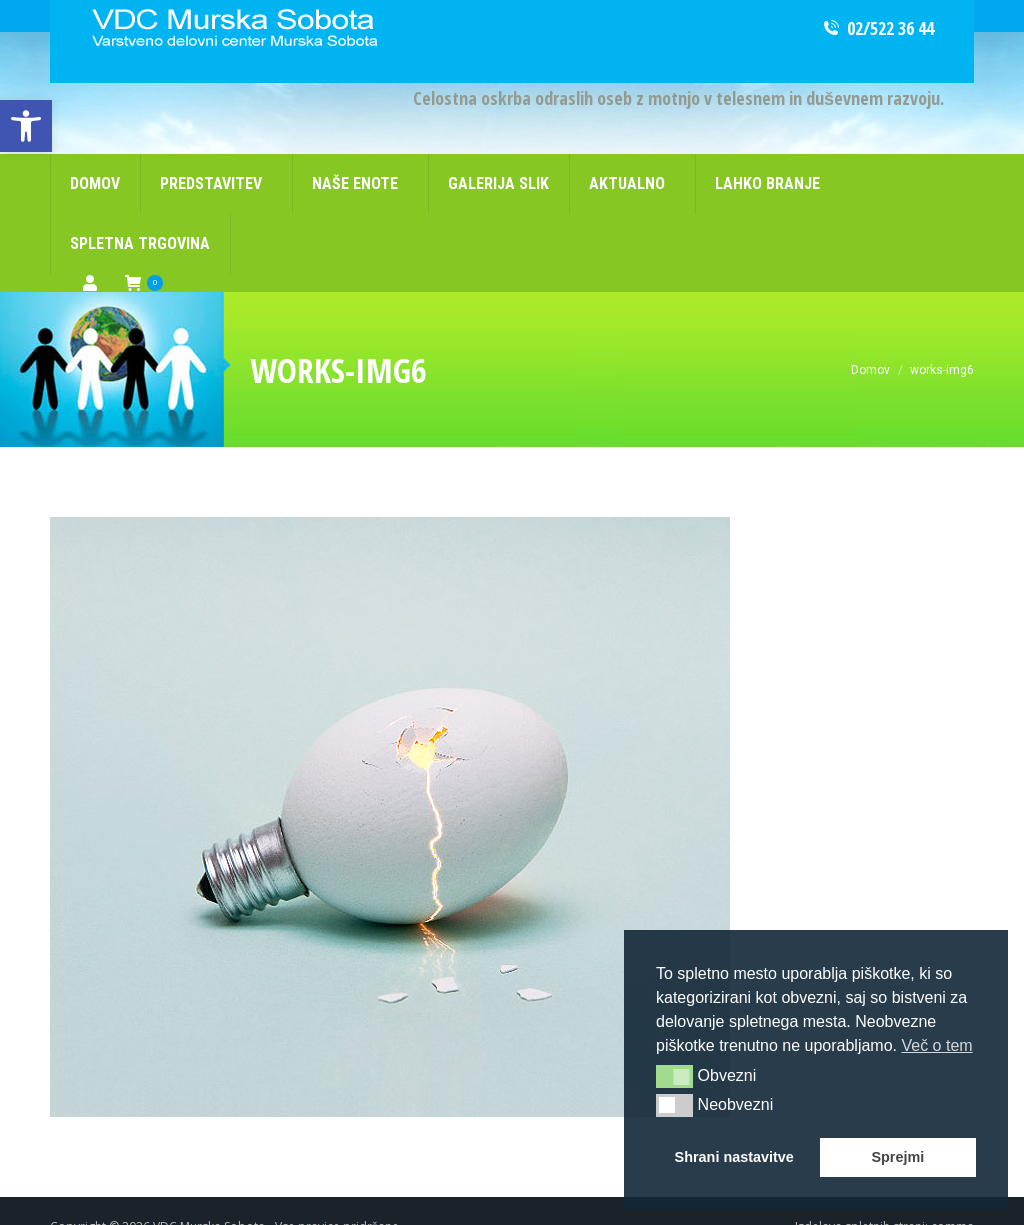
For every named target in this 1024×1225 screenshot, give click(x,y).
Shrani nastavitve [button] (734, 1157)
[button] (674, 1076)
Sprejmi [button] (897, 1157)
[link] (26, 126)
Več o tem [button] (936, 1045)
